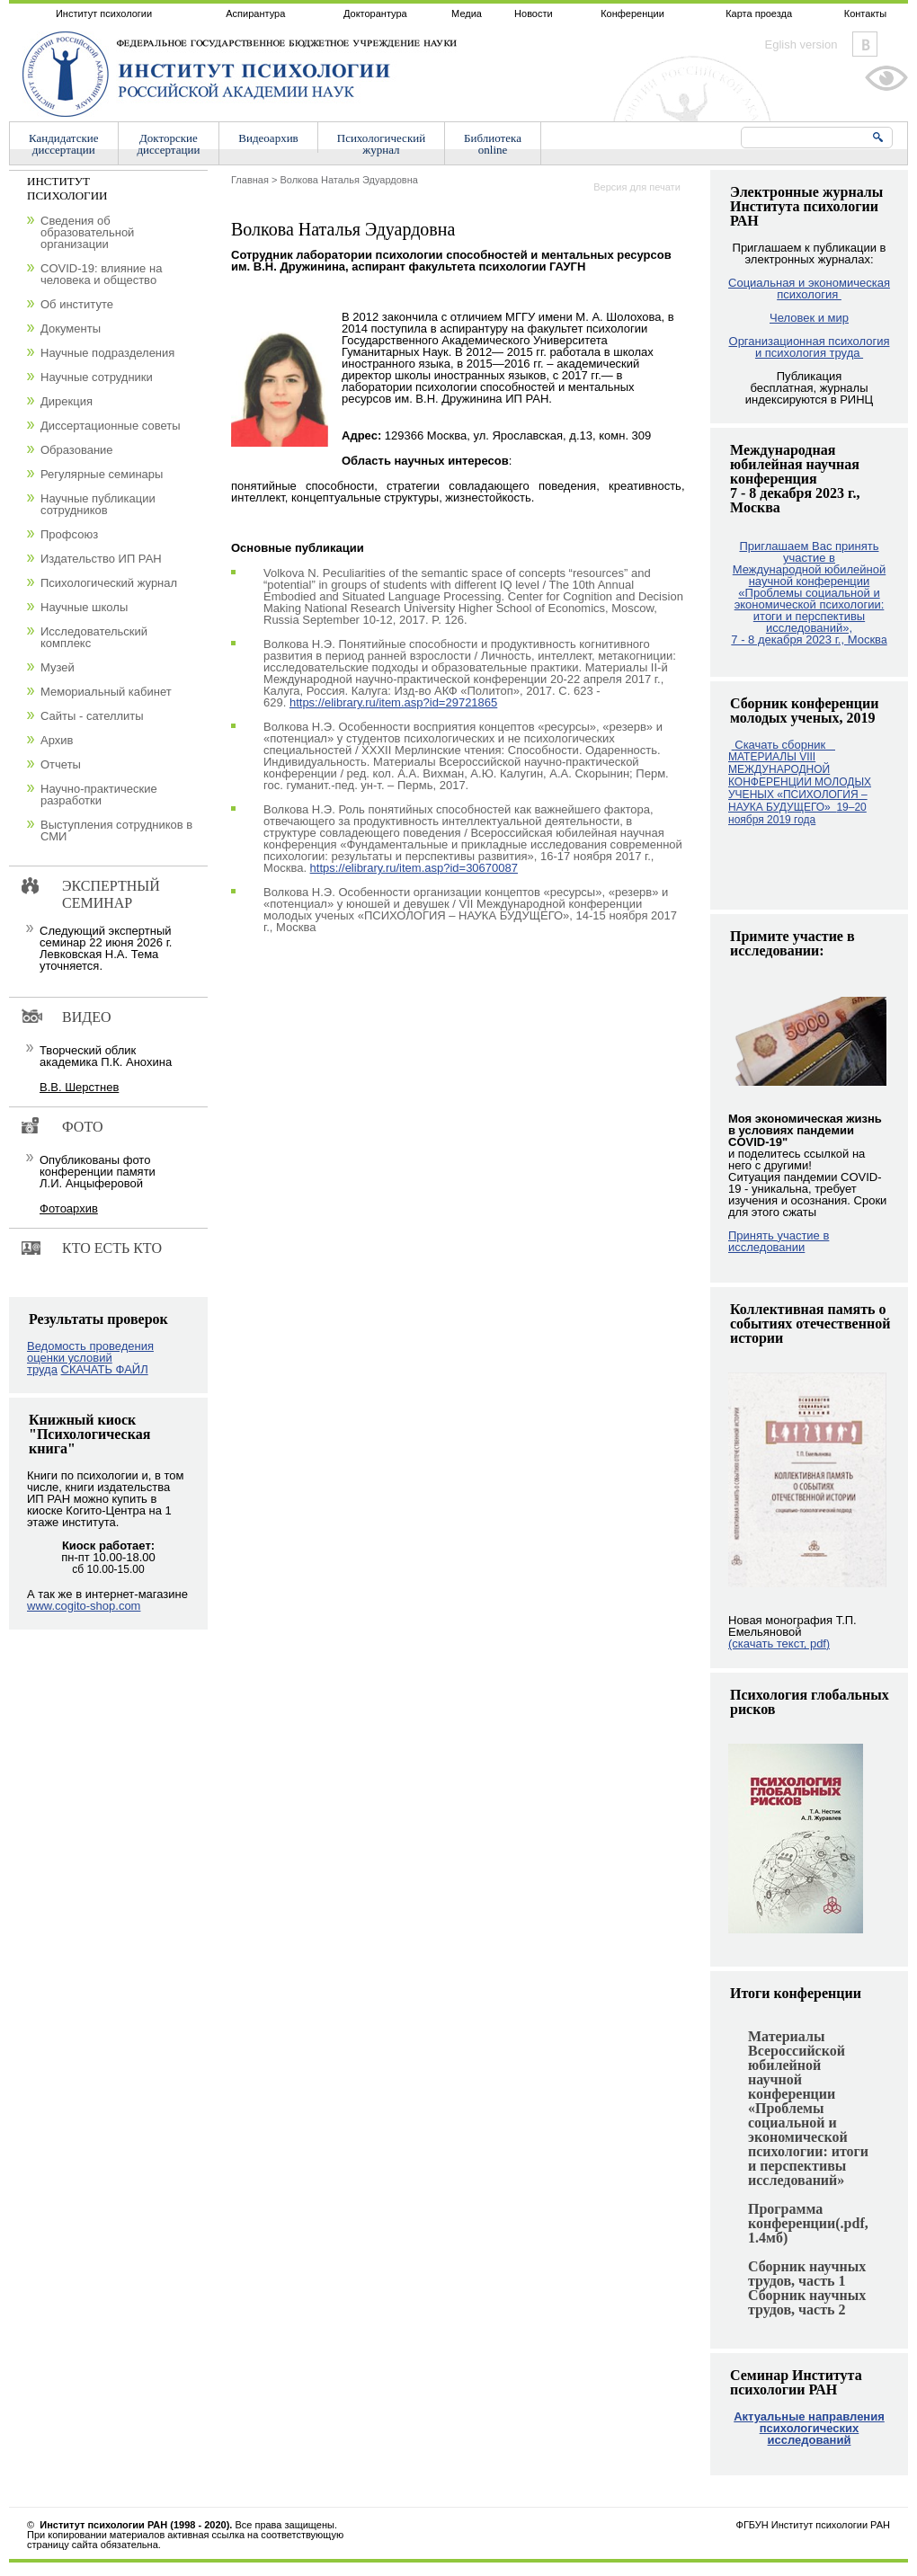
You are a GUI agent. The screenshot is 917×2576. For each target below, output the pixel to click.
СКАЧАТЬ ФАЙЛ (104, 1369)
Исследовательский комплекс (93, 637)
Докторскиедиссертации (169, 143)
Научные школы (84, 607)
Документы (70, 328)
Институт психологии (104, 13)
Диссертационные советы (110, 425)
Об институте (76, 304)
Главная (250, 179)
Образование (76, 450)
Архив (56, 740)
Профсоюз (69, 534)
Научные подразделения (107, 353)
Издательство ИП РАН (101, 558)
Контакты (865, 13)
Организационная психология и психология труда (809, 347)
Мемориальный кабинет (106, 691)
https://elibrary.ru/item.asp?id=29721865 (393, 702)
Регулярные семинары (101, 474)
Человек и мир (809, 317)
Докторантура (375, 13)
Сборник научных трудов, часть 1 (807, 2273)
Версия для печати (637, 187)
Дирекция (66, 401)
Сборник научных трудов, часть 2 (807, 2302)
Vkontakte (864, 44)
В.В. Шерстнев (79, 1087)
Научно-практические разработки (98, 794)
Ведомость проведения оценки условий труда (90, 1357)
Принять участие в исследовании (778, 1241)
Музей (57, 667)
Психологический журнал (108, 583)
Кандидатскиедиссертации (64, 143)
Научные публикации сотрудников (98, 504)
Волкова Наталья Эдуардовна (348, 179)
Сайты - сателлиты (92, 716)
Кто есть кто (112, 1248)
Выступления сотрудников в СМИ (116, 830)
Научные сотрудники (96, 377)
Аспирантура (255, 13)
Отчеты (60, 764)
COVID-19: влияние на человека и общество (101, 274)
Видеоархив (268, 138)
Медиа (466, 13)
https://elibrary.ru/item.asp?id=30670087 (414, 868)
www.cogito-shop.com (83, 1605)
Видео (86, 1017)
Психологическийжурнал (381, 143)
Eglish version (801, 44)
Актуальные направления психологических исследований (809, 2428)
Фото (82, 1126)
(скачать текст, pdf (779, 1643)
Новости (533, 13)
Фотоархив (69, 1208)
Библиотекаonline (492, 143)
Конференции (632, 13)
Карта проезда (759, 13)
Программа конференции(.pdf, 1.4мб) (808, 2223)
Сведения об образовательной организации (87, 232)
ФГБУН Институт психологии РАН (813, 2524)
